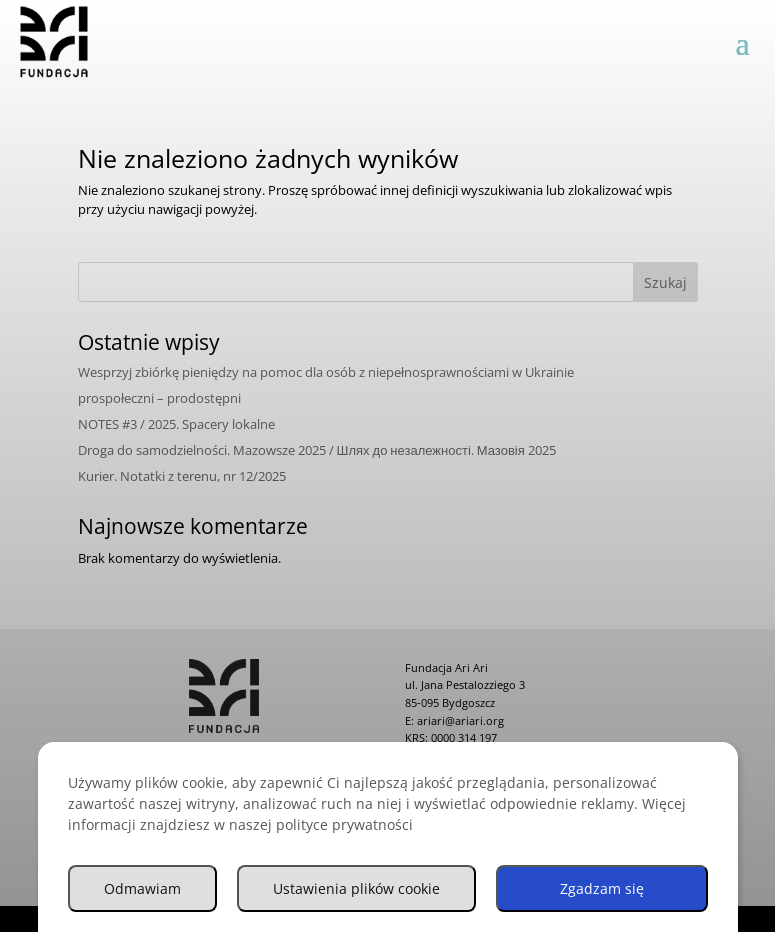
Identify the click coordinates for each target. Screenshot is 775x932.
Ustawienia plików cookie (356, 891)
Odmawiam (142, 891)
